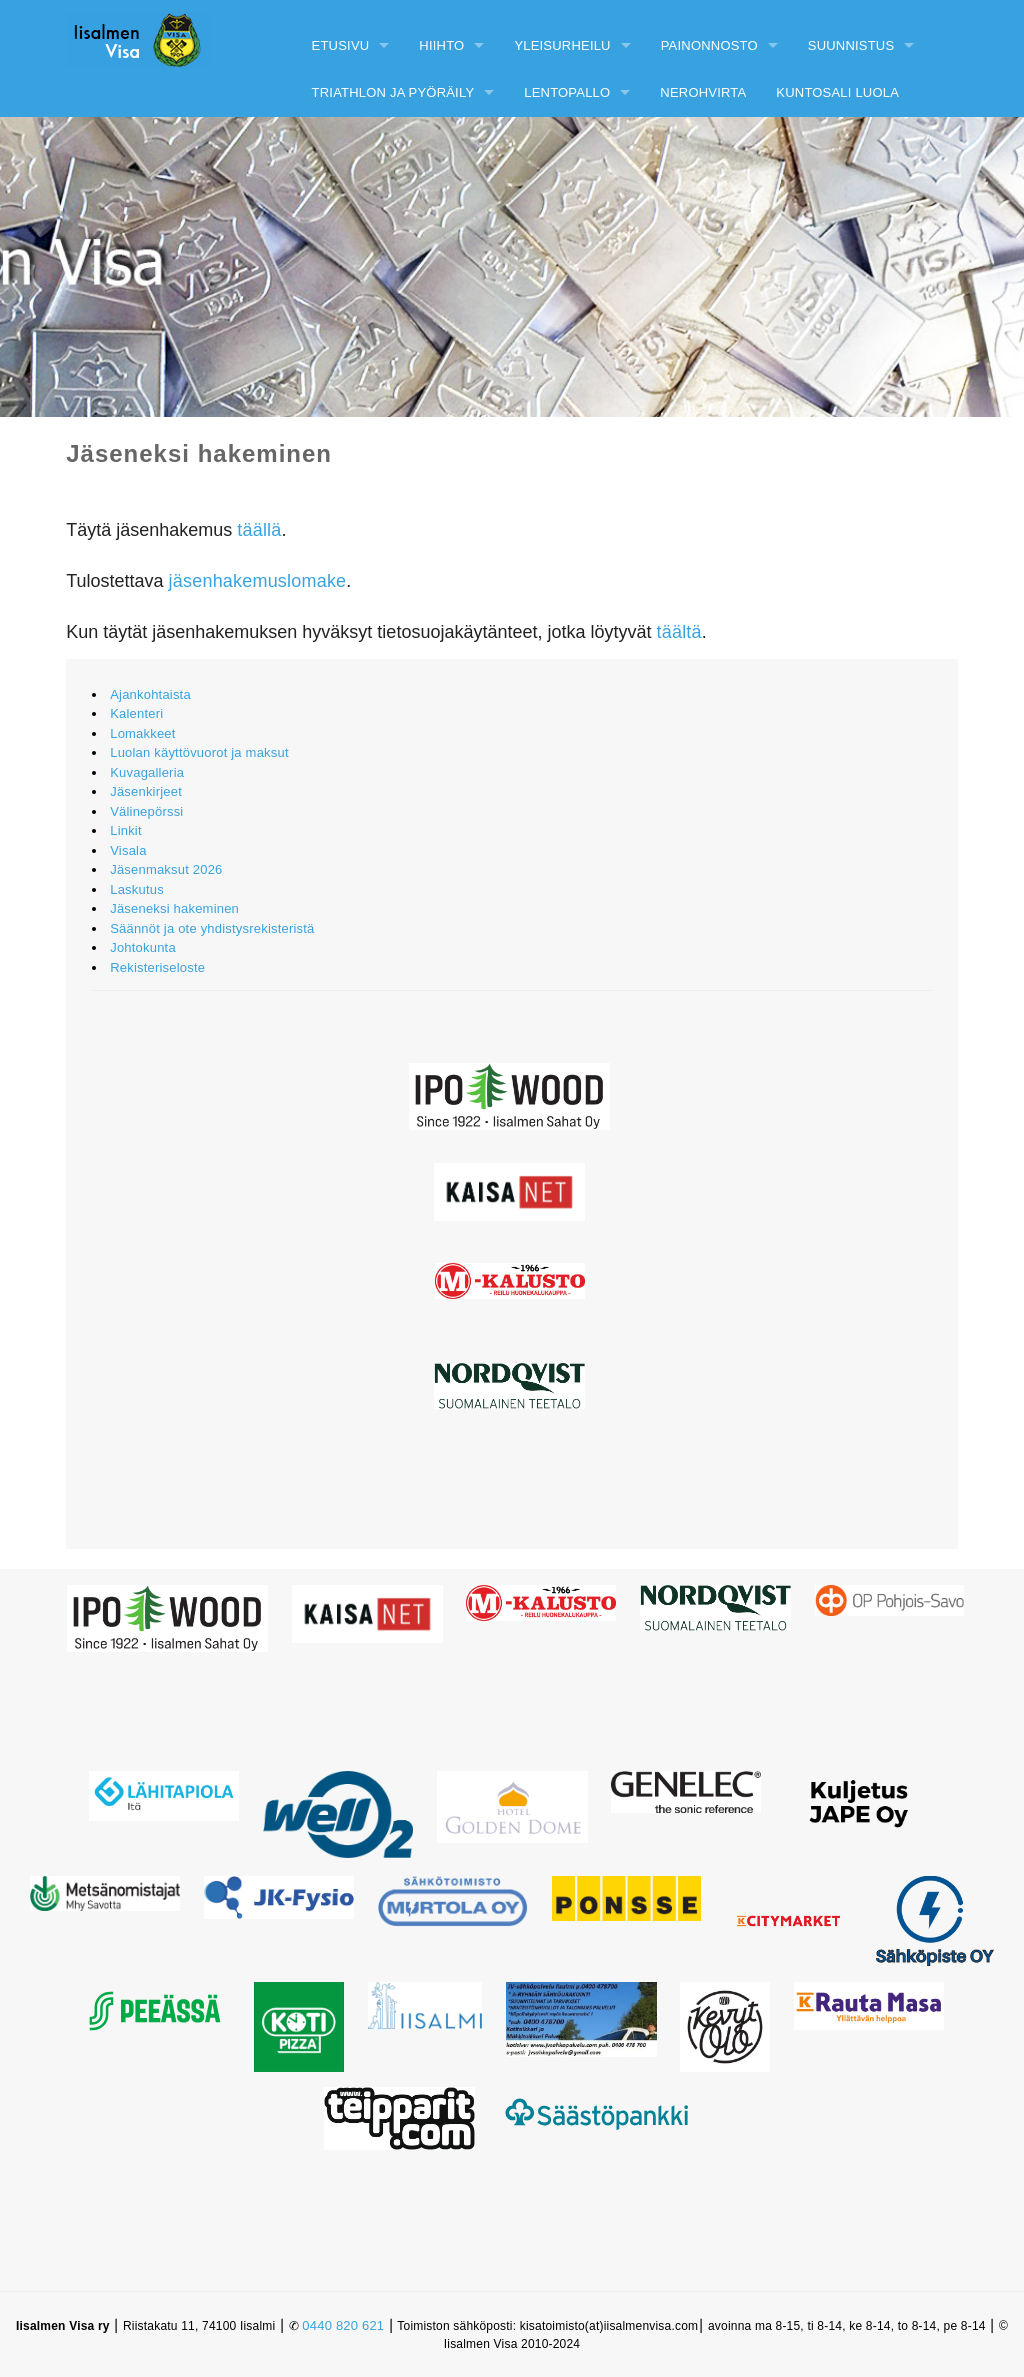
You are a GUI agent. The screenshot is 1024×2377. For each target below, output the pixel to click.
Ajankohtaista (150, 694)
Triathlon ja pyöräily (393, 92)
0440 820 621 (343, 2325)
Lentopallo (567, 92)
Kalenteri (136, 713)
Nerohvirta (703, 92)
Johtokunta (143, 947)
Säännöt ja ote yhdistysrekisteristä (212, 928)
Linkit (126, 830)
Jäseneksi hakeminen (174, 908)
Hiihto (441, 45)
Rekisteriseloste (157, 967)
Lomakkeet (142, 733)
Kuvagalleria (147, 772)
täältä (679, 632)
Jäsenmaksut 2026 (166, 869)
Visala (128, 850)
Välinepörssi (146, 811)
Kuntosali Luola (837, 92)
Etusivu (341, 45)
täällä (259, 530)
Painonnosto (709, 45)
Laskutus (137, 889)
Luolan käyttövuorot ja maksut (199, 752)
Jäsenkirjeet (146, 791)
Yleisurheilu (562, 45)
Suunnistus (851, 45)
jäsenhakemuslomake (258, 581)
